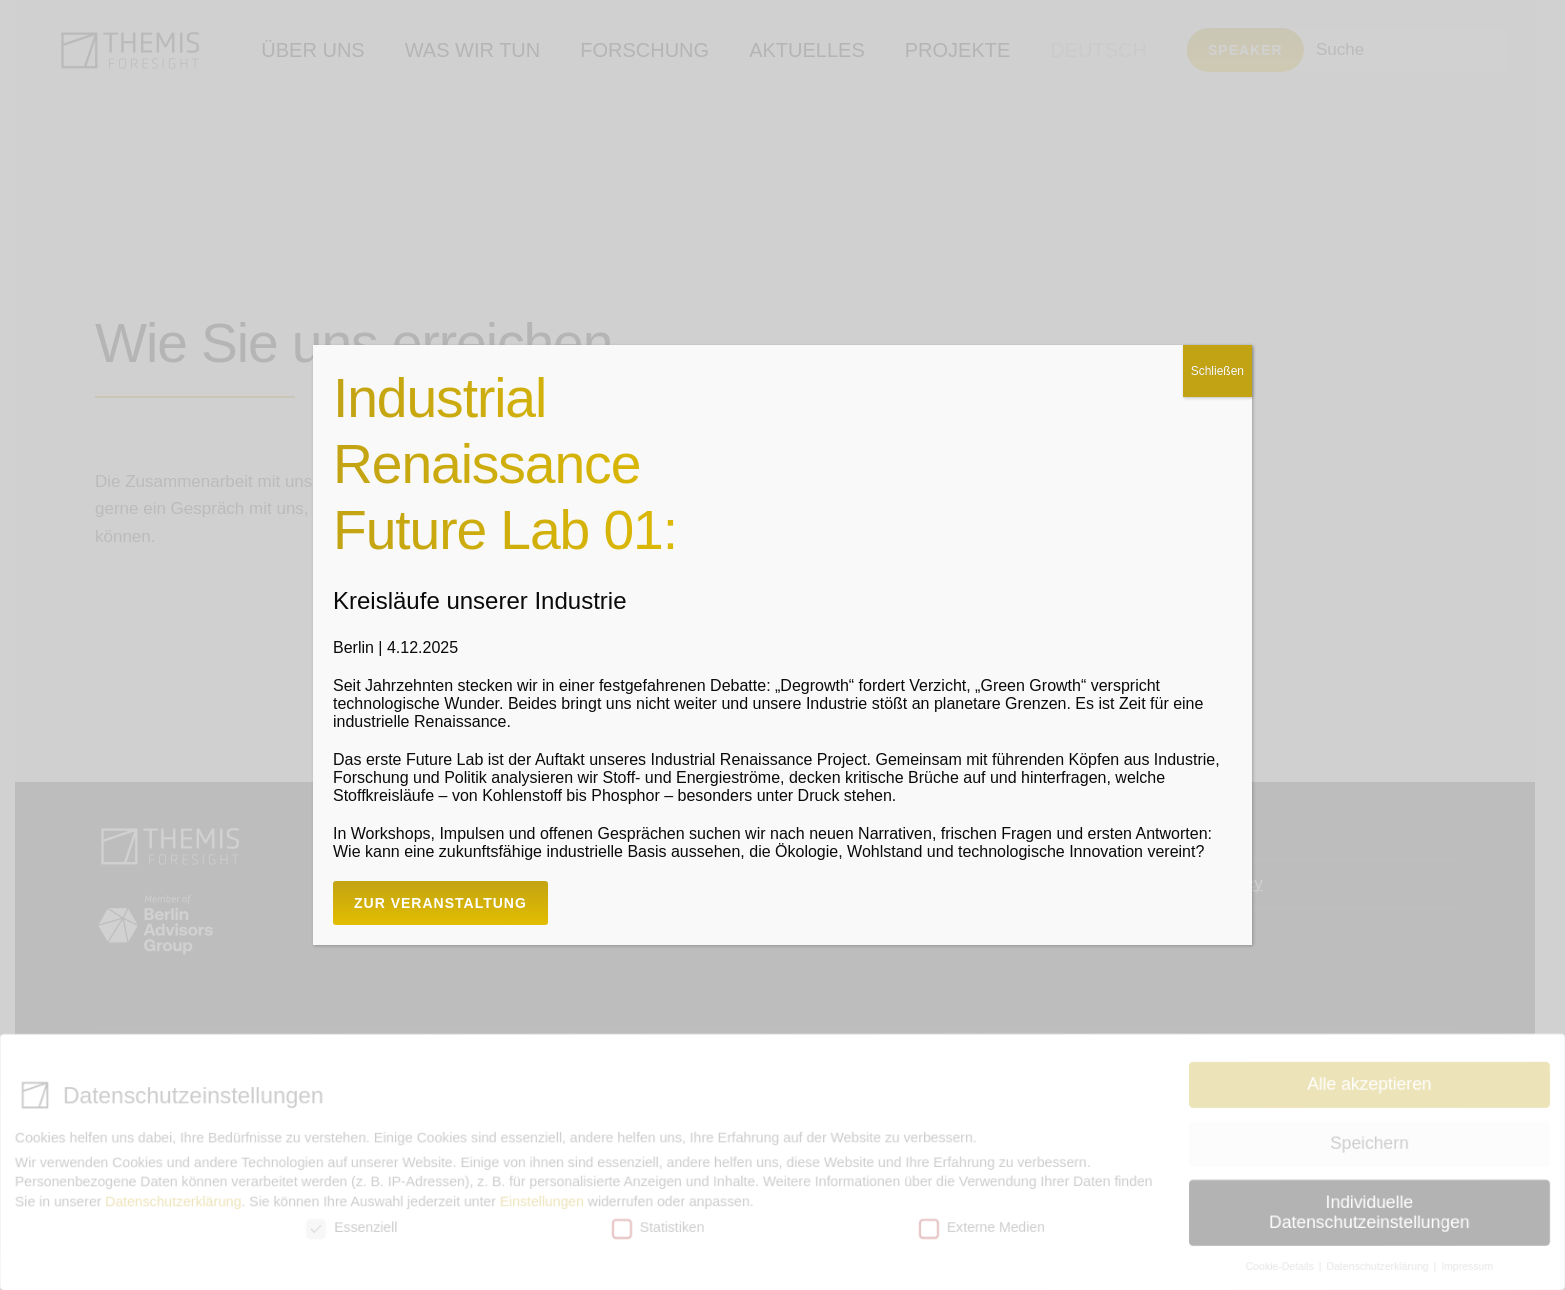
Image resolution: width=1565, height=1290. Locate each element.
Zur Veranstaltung (440, 903)
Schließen (1217, 371)
